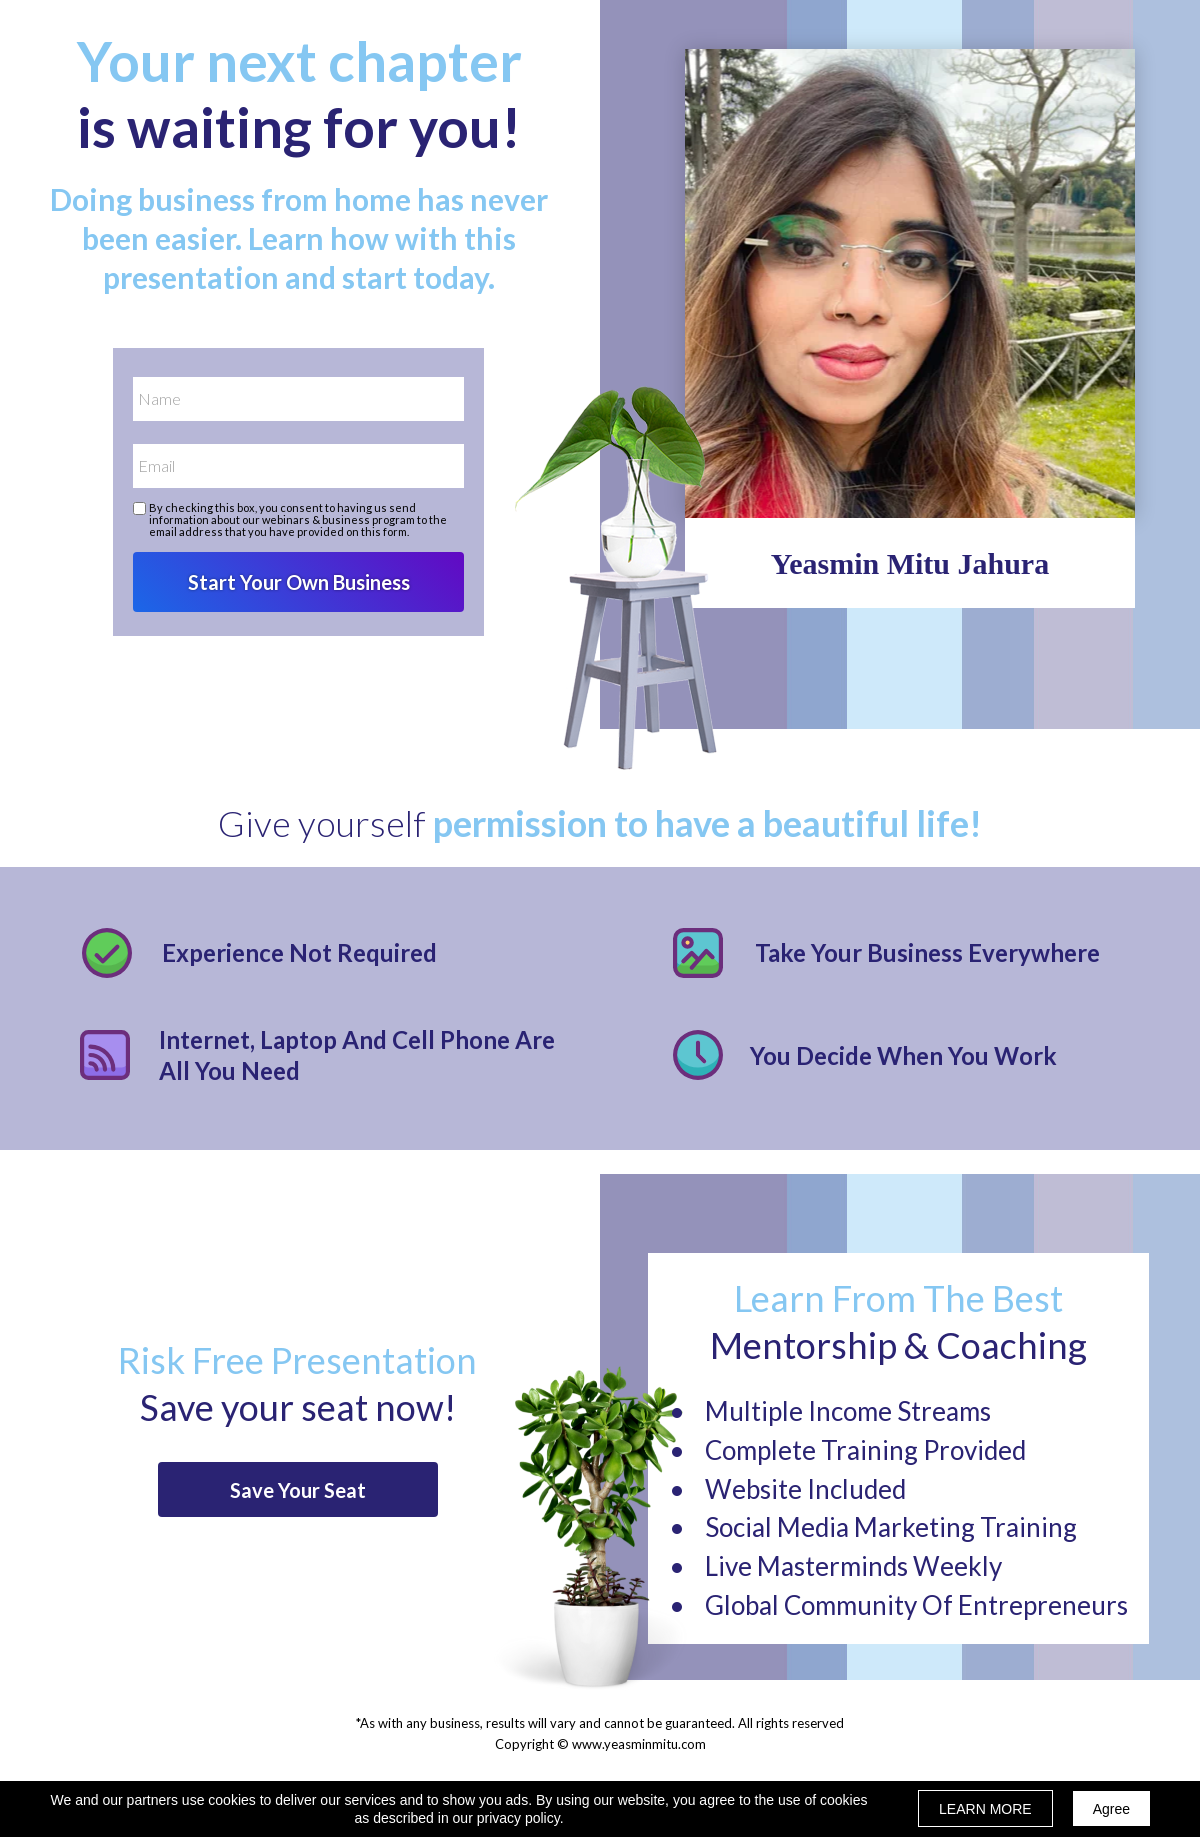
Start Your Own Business (298, 582)
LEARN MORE (985, 1809)
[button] (298, 1489)
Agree (1111, 1809)
